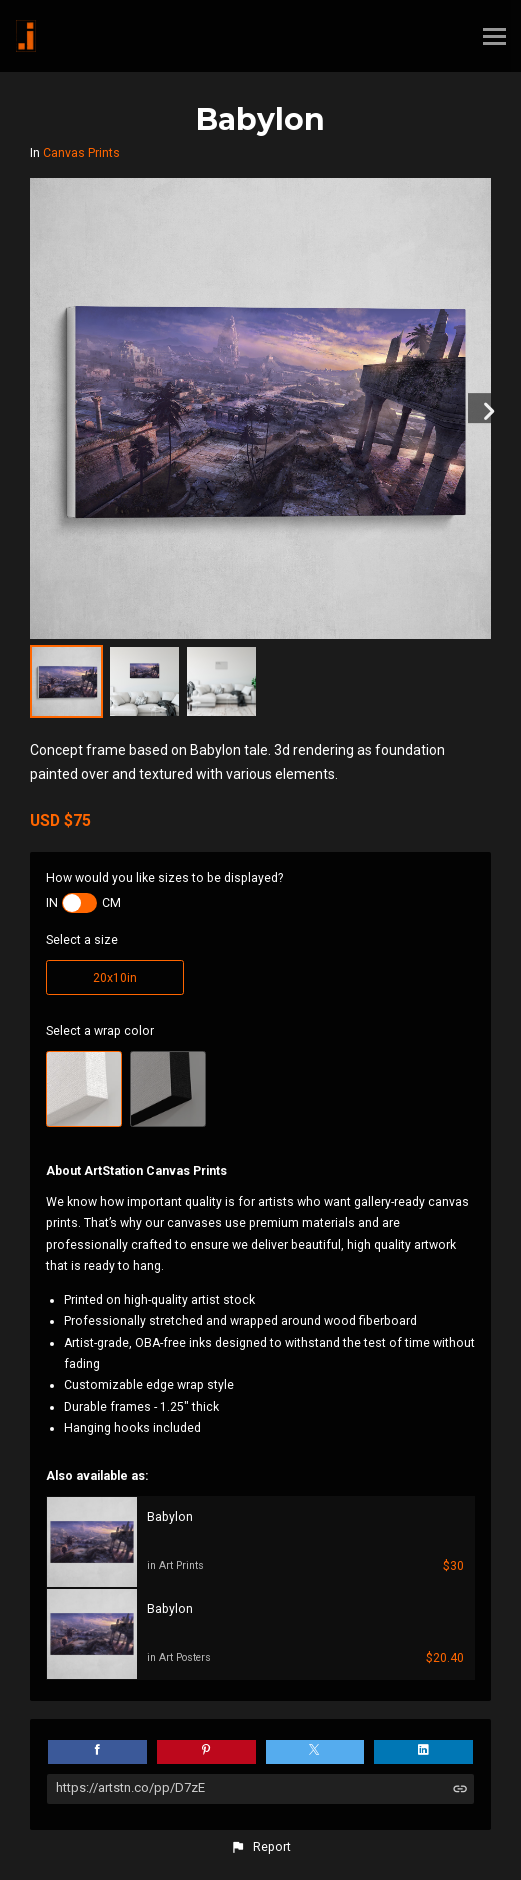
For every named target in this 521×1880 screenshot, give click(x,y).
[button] (260, 1847)
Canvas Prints (81, 153)
